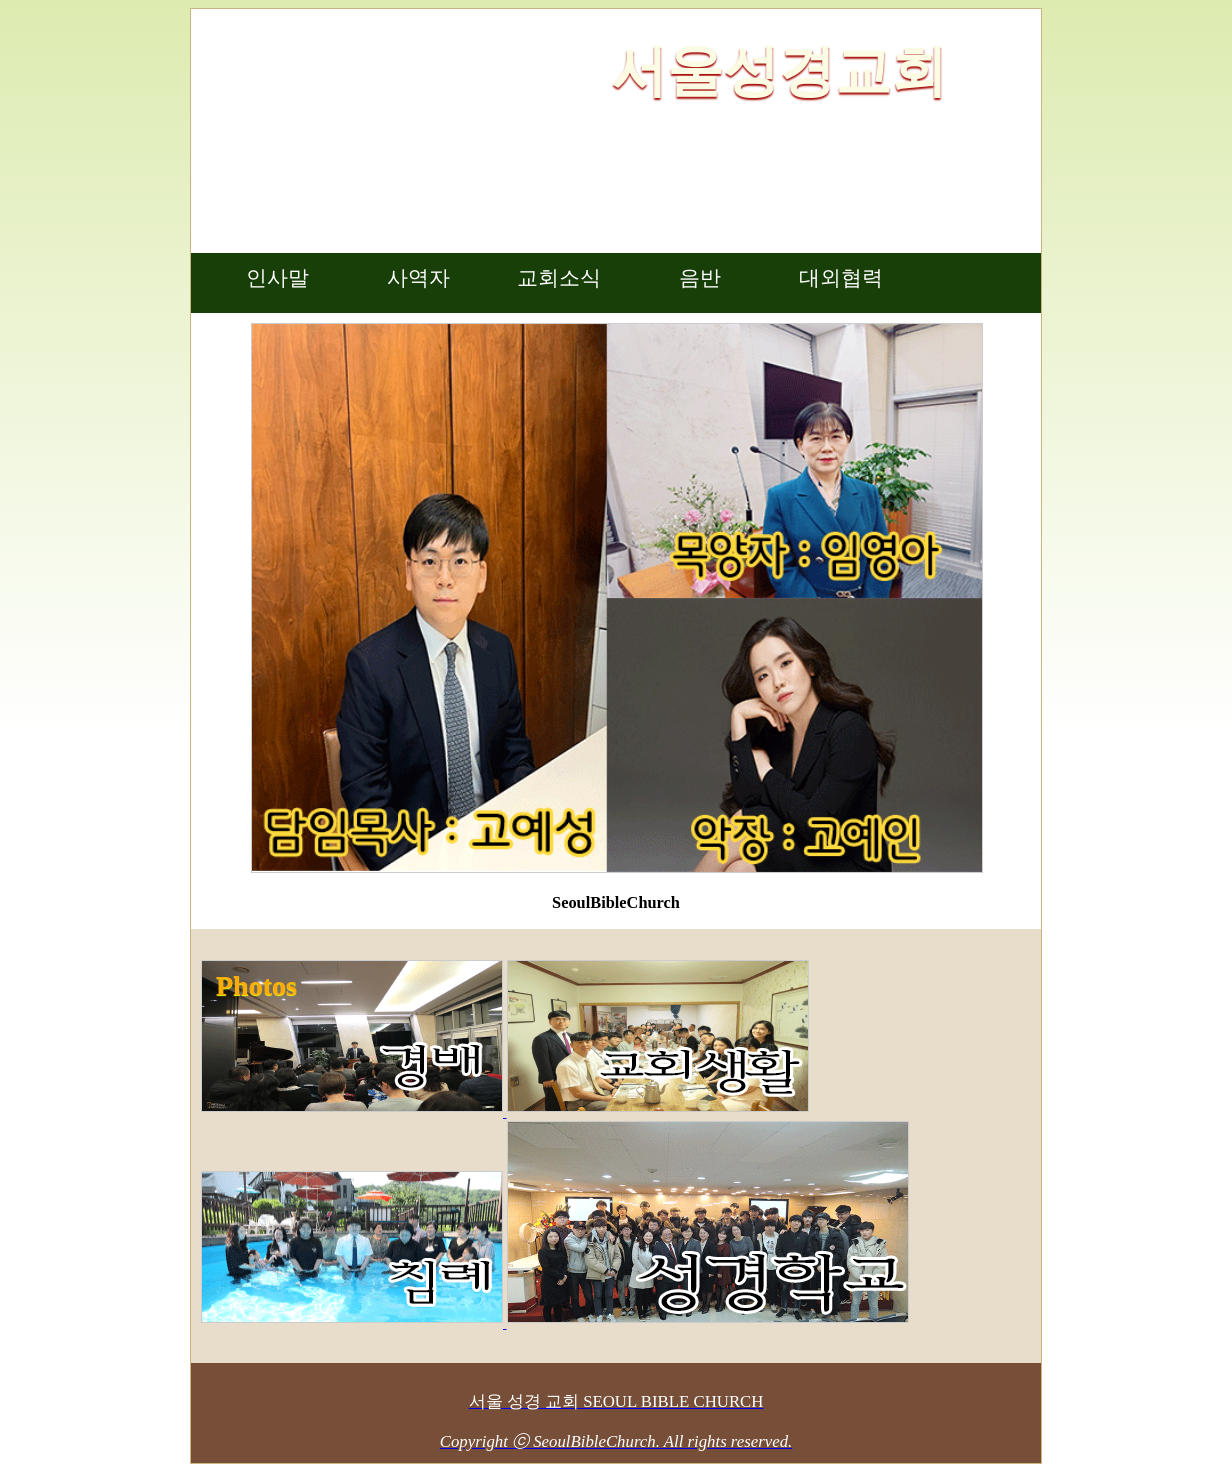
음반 (700, 278)
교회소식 (559, 278)
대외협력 (841, 278)
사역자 (418, 278)
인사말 (277, 278)
